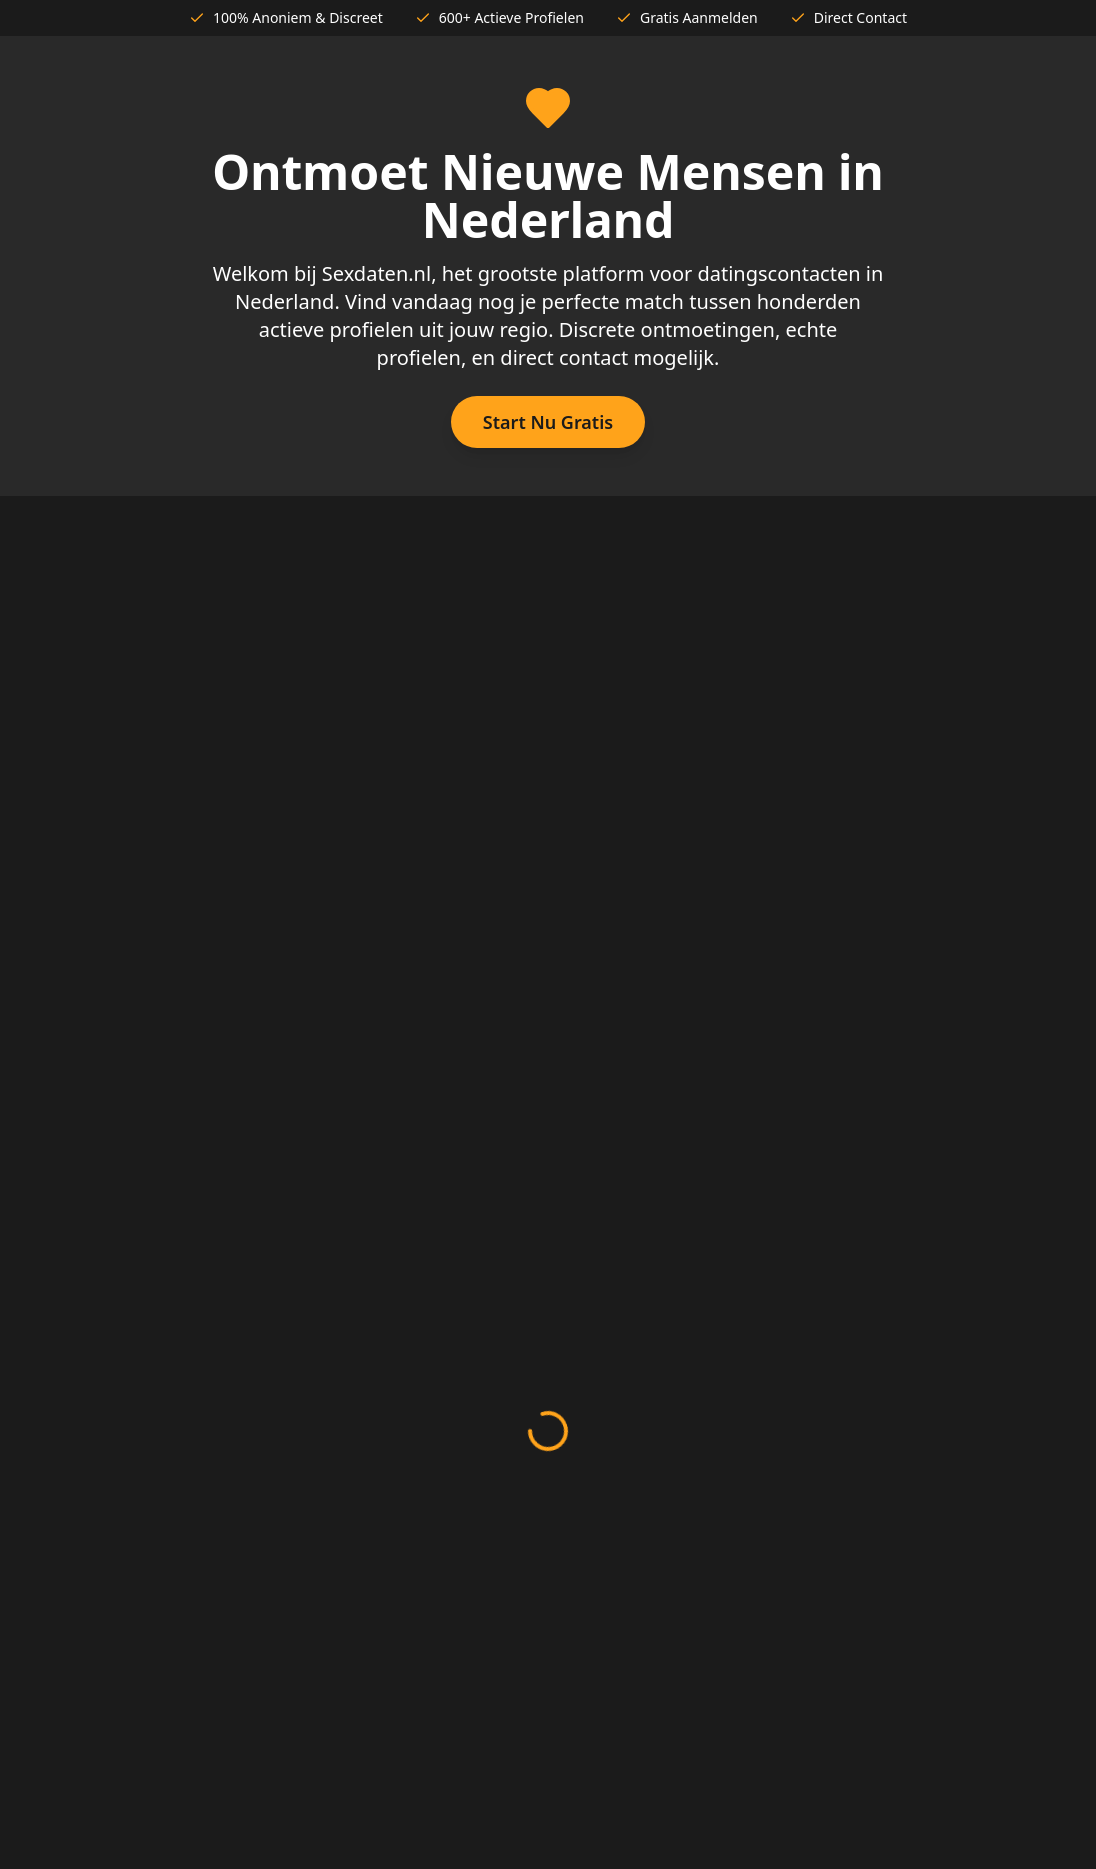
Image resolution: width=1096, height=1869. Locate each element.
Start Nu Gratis (548, 422)
